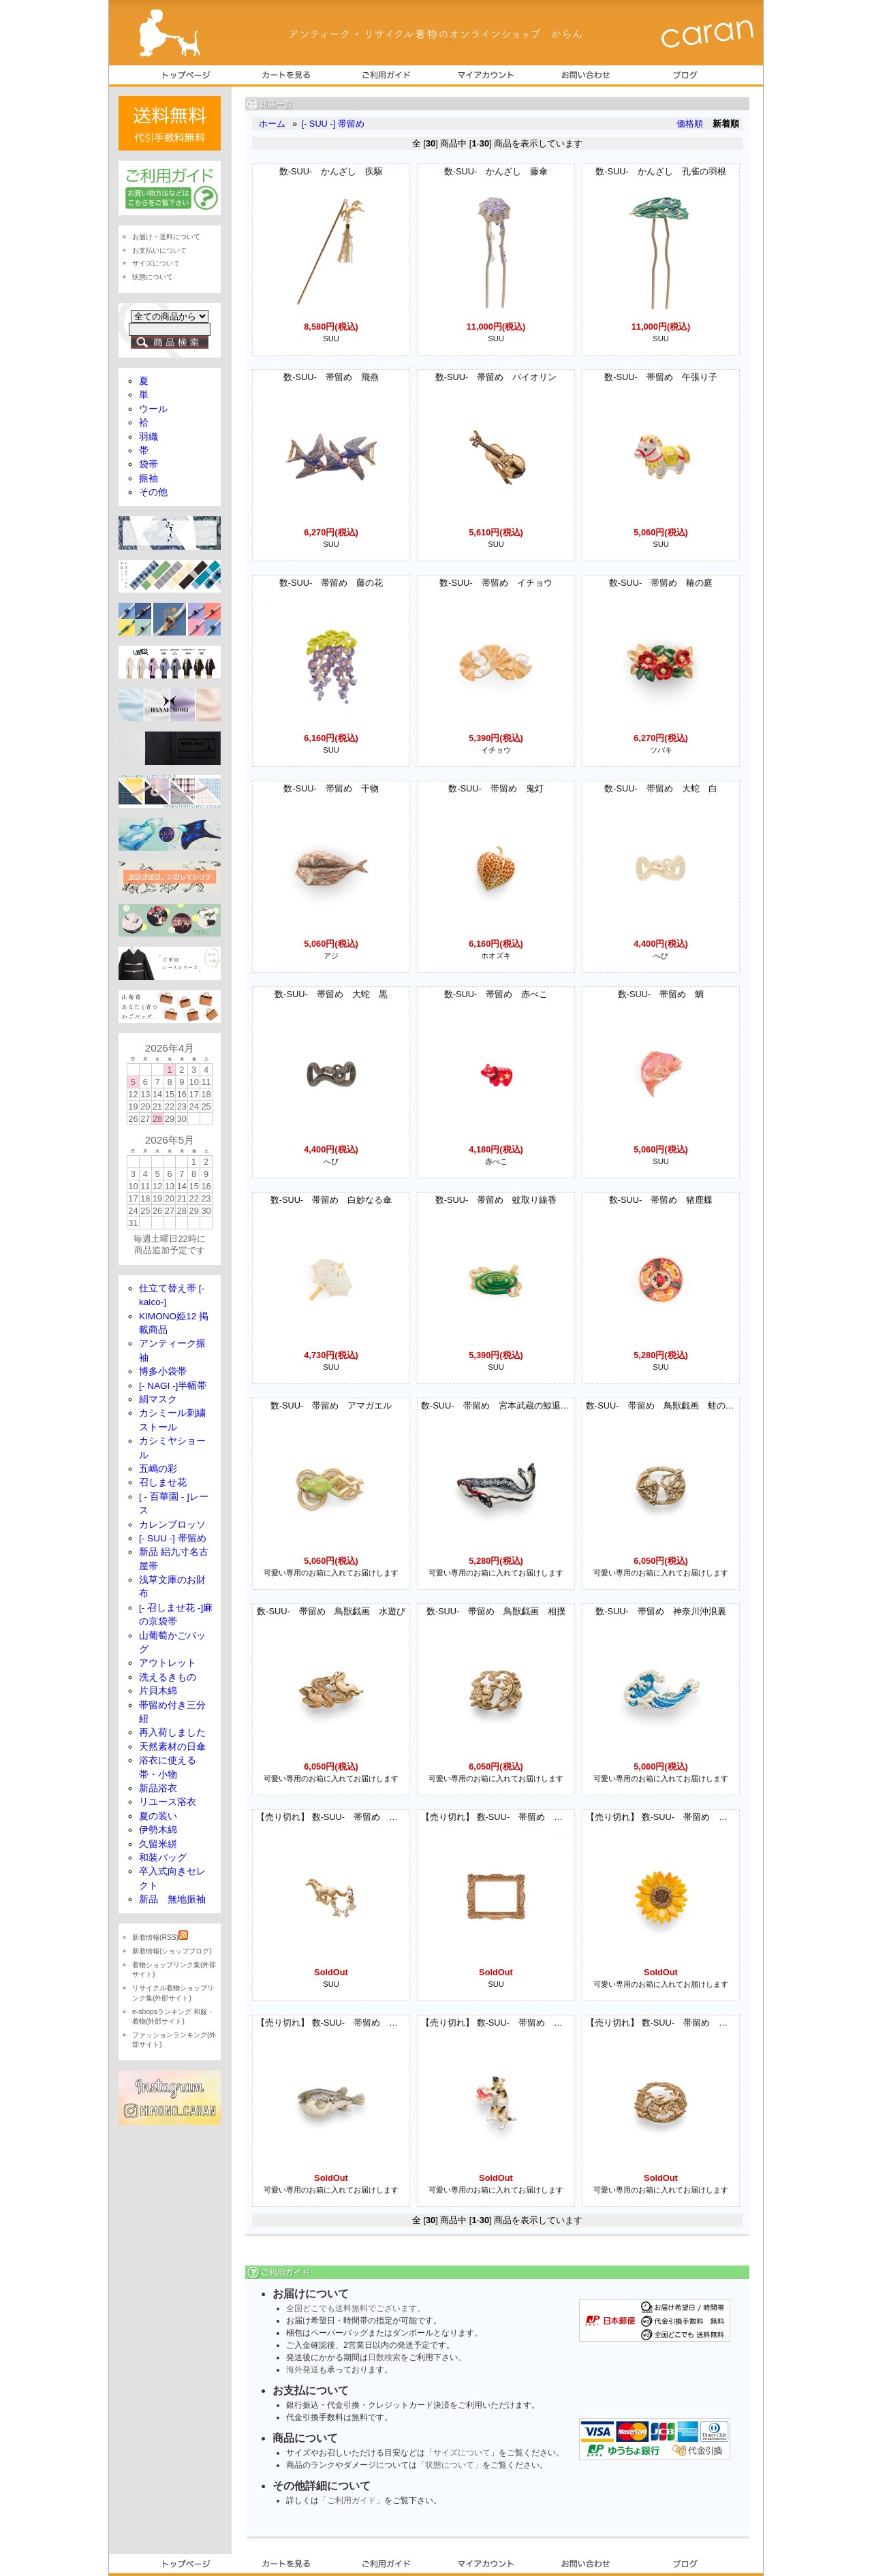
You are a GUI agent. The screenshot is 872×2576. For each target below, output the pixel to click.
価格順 (689, 124)
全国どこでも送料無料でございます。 (355, 2308)
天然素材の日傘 (172, 1747)
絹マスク (158, 1399)
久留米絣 (158, 1844)
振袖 (148, 478)
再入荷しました (172, 1732)
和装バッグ (163, 1858)
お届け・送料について (166, 236)
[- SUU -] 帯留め (332, 124)
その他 (153, 492)
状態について (449, 2465)
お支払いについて (159, 250)
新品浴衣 (158, 1788)
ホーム (272, 124)
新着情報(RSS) (160, 1937)
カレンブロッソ (172, 1525)
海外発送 (302, 2369)
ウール (153, 409)
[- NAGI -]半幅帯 (172, 1386)
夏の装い (158, 1816)
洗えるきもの (167, 1677)
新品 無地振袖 (172, 1899)
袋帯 (148, 464)
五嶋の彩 (158, 1469)
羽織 (148, 437)
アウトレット (167, 1663)
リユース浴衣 (167, 1802)
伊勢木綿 (158, 1830)
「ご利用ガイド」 (351, 2500)
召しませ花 (163, 1482)
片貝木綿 (158, 1691)
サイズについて (461, 2452)
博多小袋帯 (163, 1371)
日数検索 (384, 2357)
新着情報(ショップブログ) (172, 1951)
